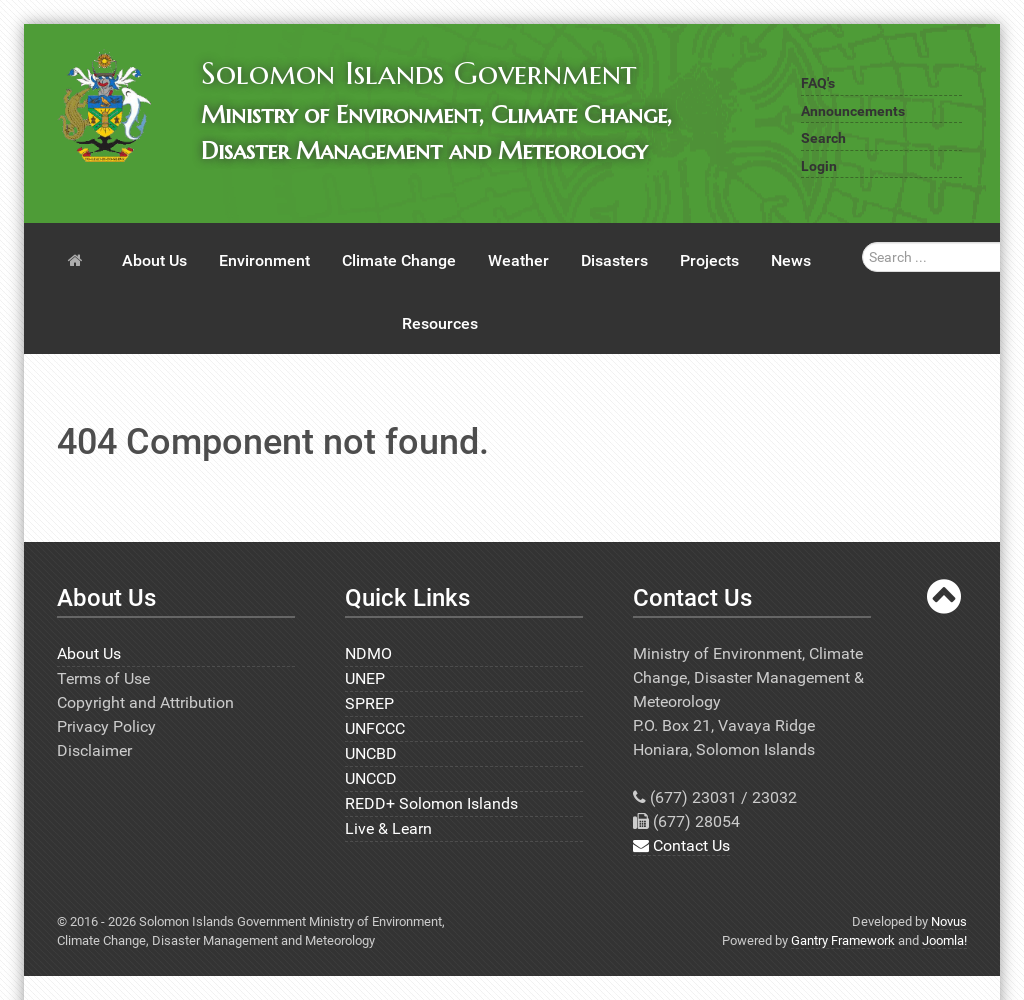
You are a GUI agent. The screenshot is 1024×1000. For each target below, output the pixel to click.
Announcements (853, 111)
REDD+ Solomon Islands (431, 803)
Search (823, 138)
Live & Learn (388, 828)
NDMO (368, 653)
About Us (89, 653)
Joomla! (944, 940)
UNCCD (371, 778)
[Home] (79, 259)
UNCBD (371, 753)
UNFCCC (375, 728)
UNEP (365, 678)
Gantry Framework (843, 940)
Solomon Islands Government (418, 73)
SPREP (369, 703)
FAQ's (818, 83)
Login (819, 166)
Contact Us (681, 845)
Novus (949, 921)
